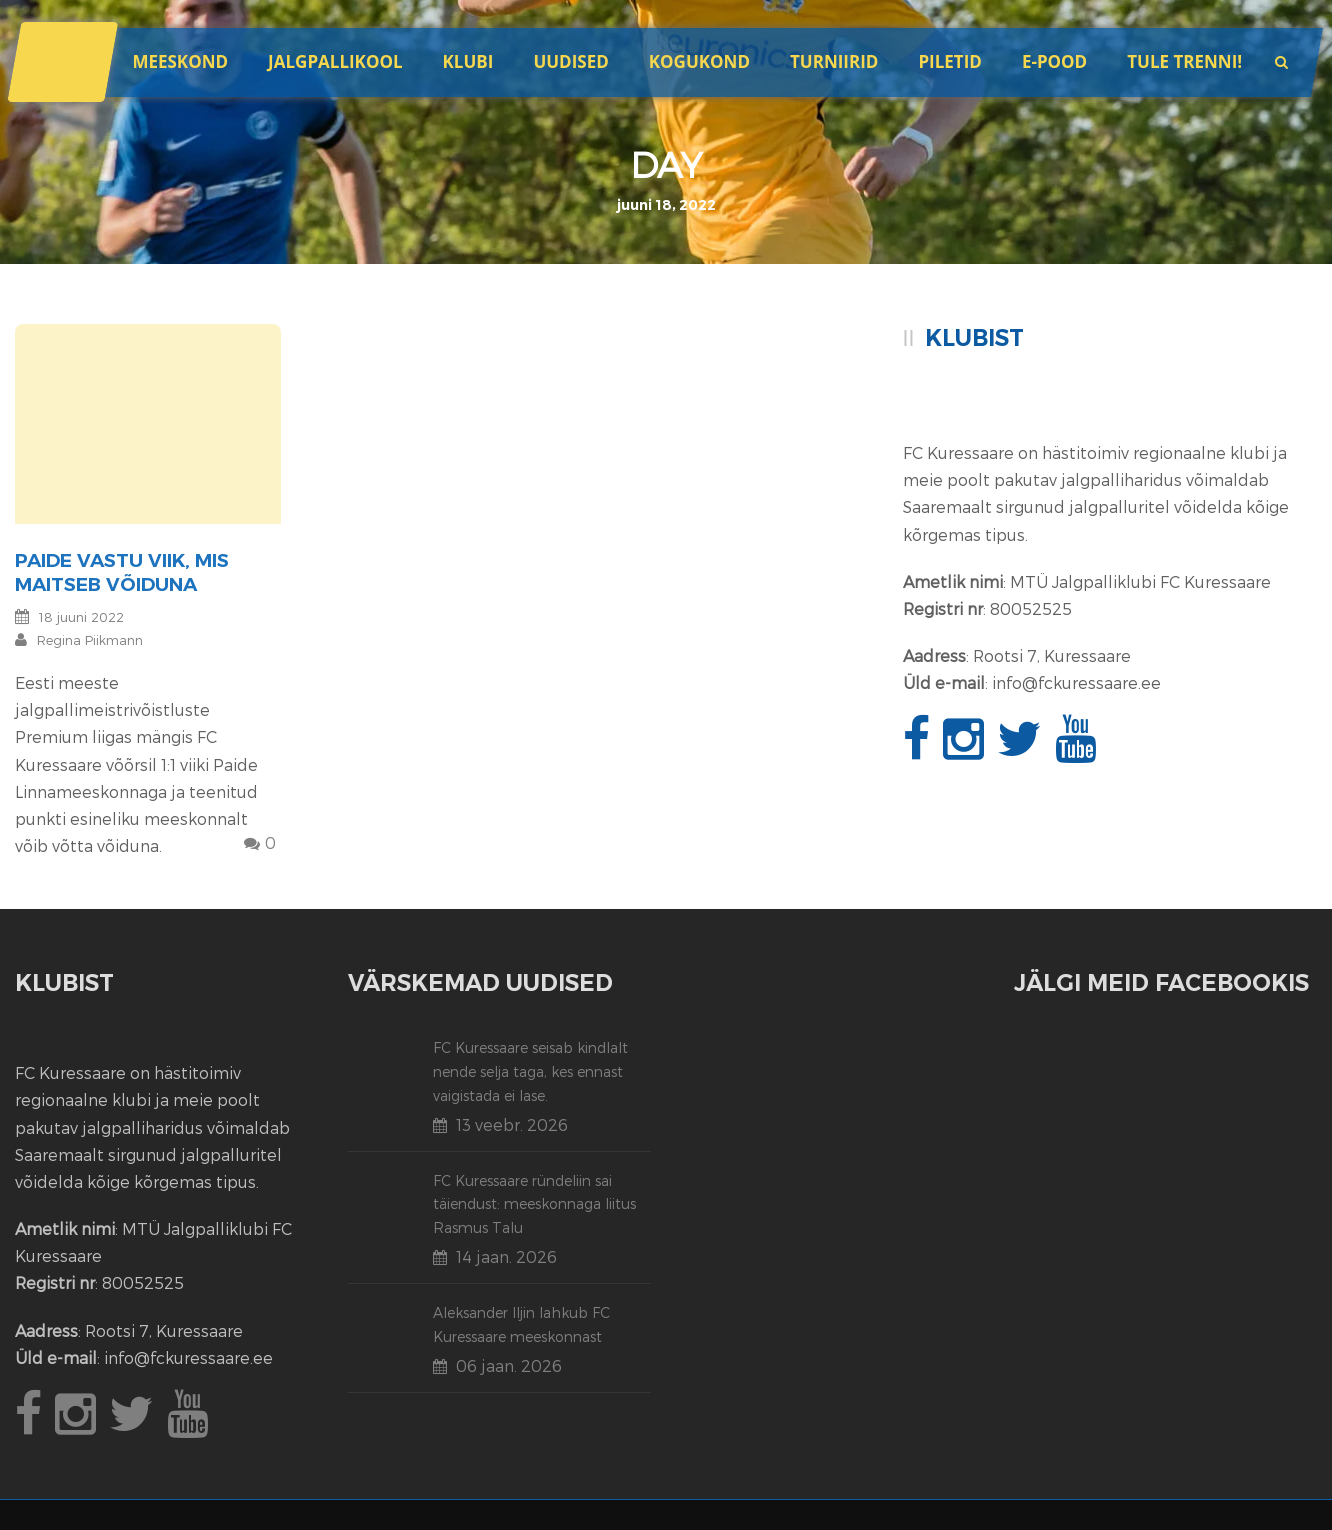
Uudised (570, 61)
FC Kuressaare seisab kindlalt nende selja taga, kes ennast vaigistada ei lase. (530, 1071)
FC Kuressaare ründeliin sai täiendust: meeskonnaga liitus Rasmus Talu (534, 1204)
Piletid (949, 61)
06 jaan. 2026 (509, 1365)
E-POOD (1054, 61)
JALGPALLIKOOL (335, 61)
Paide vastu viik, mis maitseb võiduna (122, 573)
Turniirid (834, 61)
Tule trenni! (1184, 61)
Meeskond (180, 61)
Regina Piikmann (90, 640)
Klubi (468, 61)
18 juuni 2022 (81, 617)
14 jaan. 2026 (506, 1256)
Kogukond (699, 61)
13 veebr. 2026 (512, 1124)
